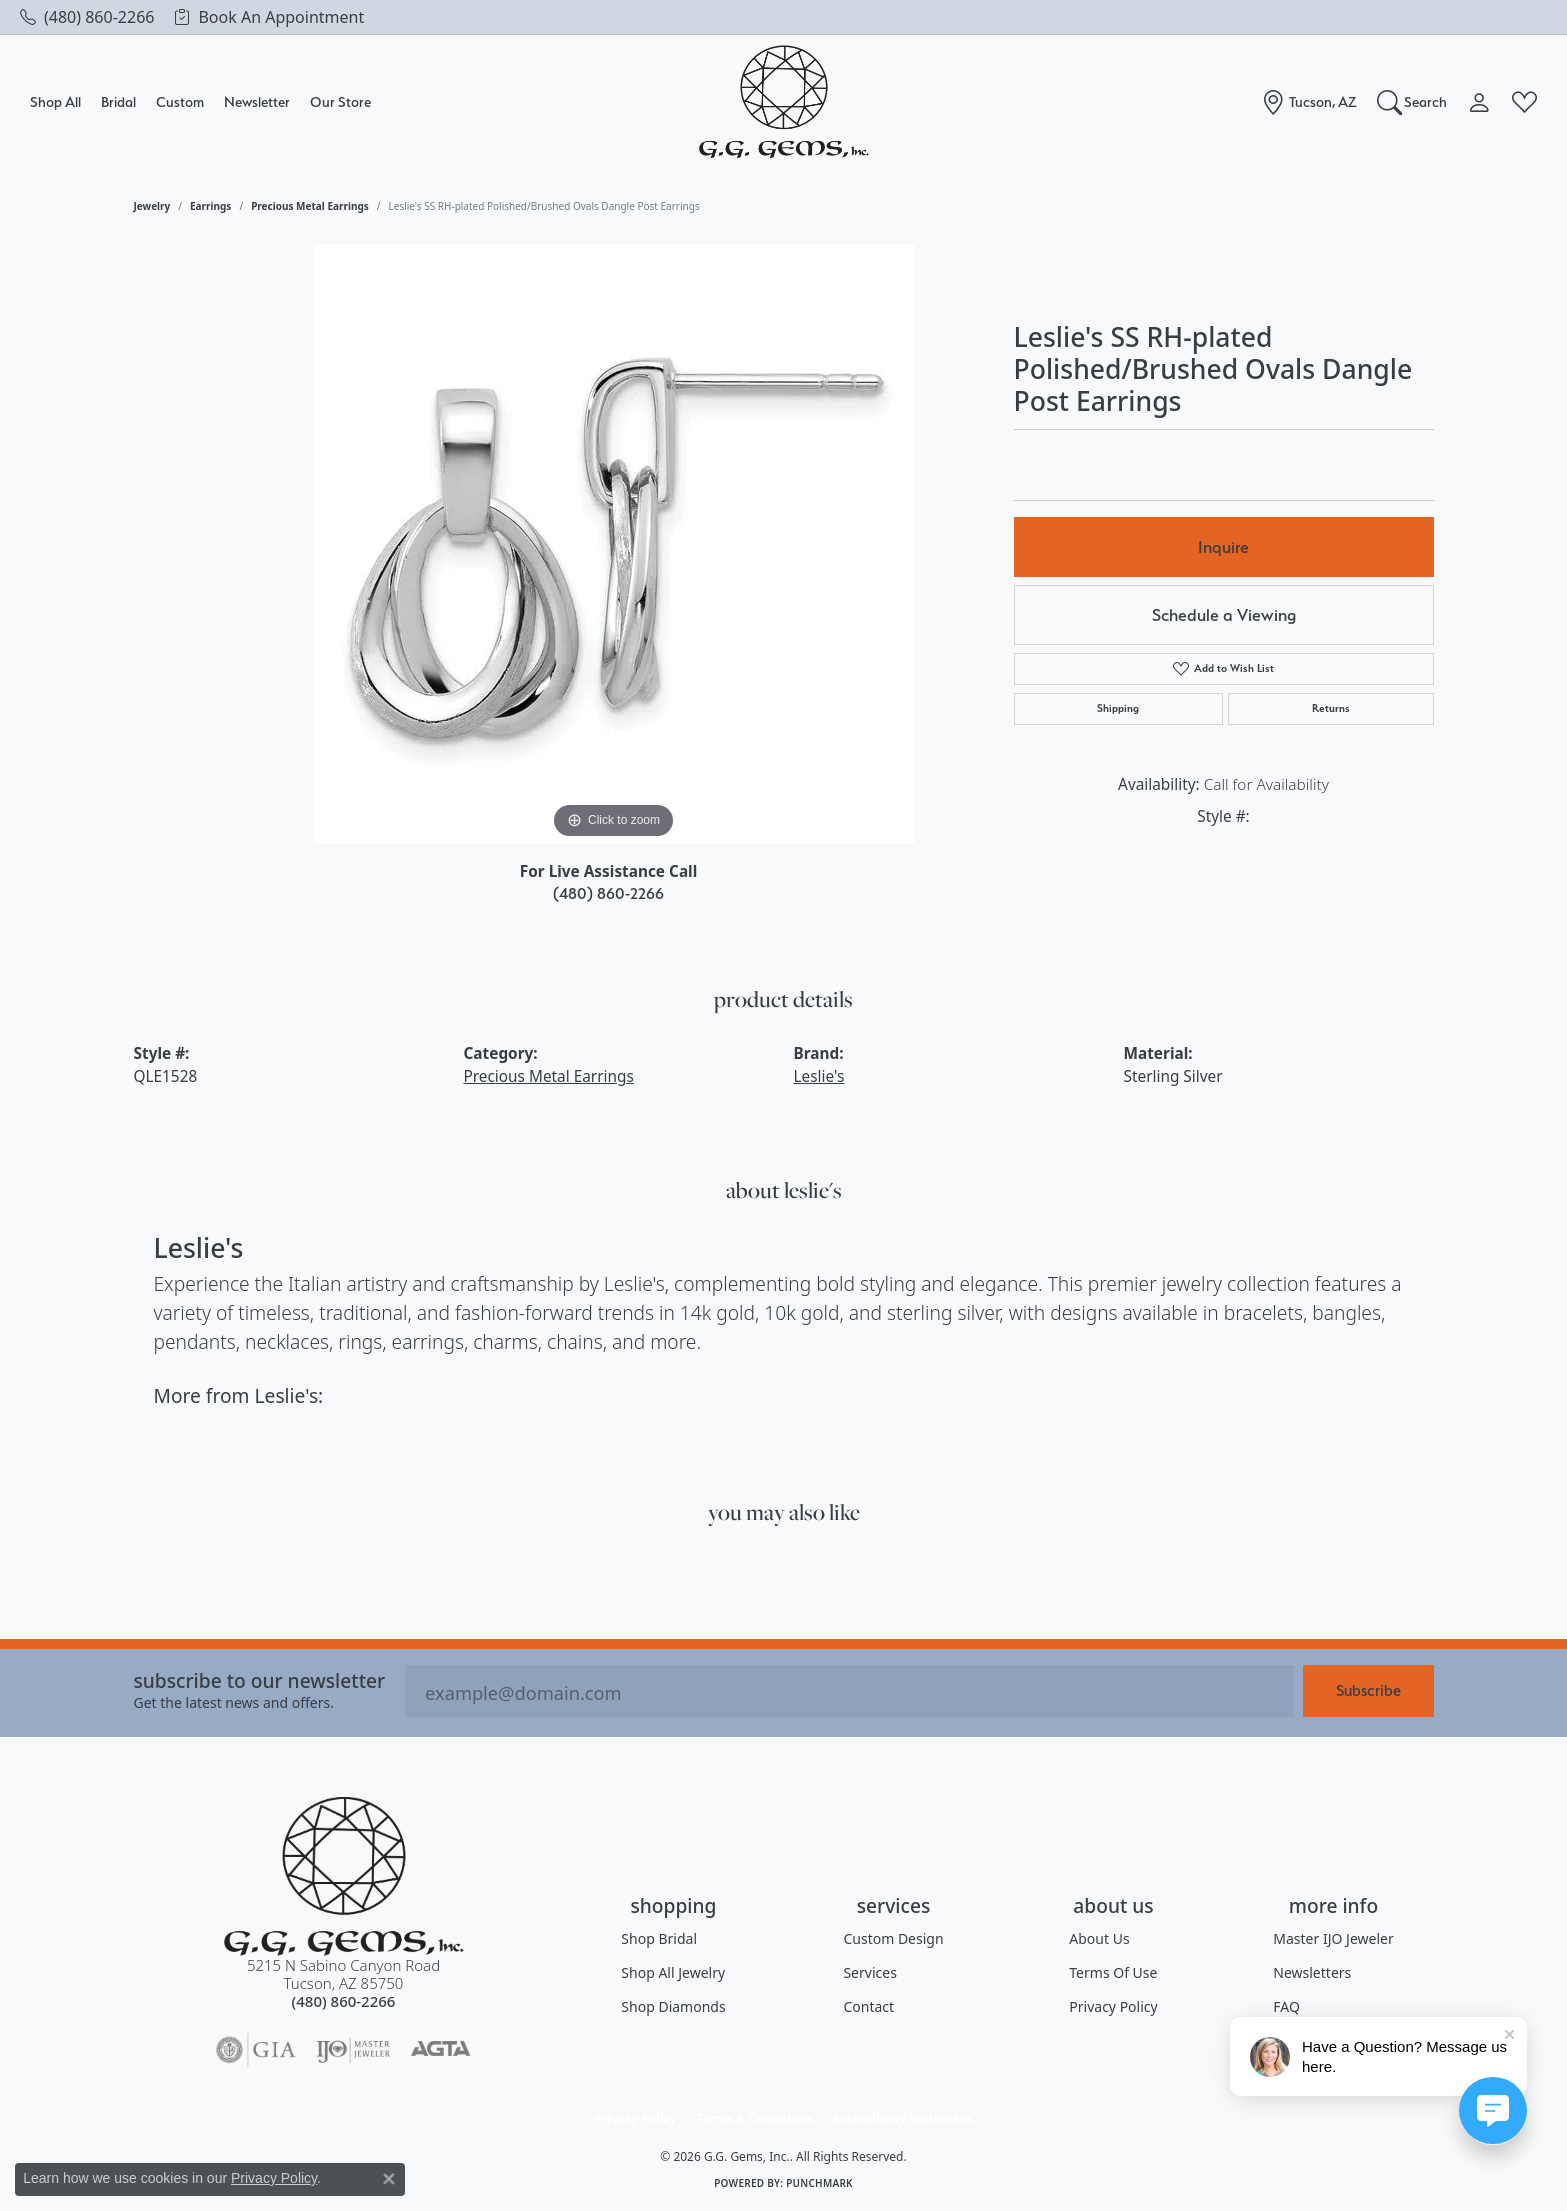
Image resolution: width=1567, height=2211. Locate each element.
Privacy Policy (1113, 2006)
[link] (87, 17)
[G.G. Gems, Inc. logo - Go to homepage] (784, 102)
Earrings (210, 206)
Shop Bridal (659, 1938)
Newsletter (257, 101)
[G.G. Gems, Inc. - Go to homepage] (344, 1876)
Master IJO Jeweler (1333, 1938)
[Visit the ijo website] (353, 2050)
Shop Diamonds (673, 2006)
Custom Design (893, 1938)
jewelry (152, 206)
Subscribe (1368, 1690)
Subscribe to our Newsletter (260, 1680)
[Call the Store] (344, 2001)
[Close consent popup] (389, 2179)
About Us (1099, 1938)
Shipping (1118, 708)
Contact (868, 2006)
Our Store (340, 101)
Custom (180, 101)
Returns (1331, 708)
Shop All (55, 101)
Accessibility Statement (902, 2118)
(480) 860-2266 (608, 893)
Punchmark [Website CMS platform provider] (819, 2183)
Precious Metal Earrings (310, 206)
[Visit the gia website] (256, 2050)
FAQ (1286, 2006)
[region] (614, 544)
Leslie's (819, 1076)
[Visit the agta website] (440, 2050)
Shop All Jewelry (673, 1972)
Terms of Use (1113, 1972)
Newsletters (1312, 1972)
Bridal (118, 101)
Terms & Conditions (754, 2118)
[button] (1412, 102)
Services (869, 1972)
